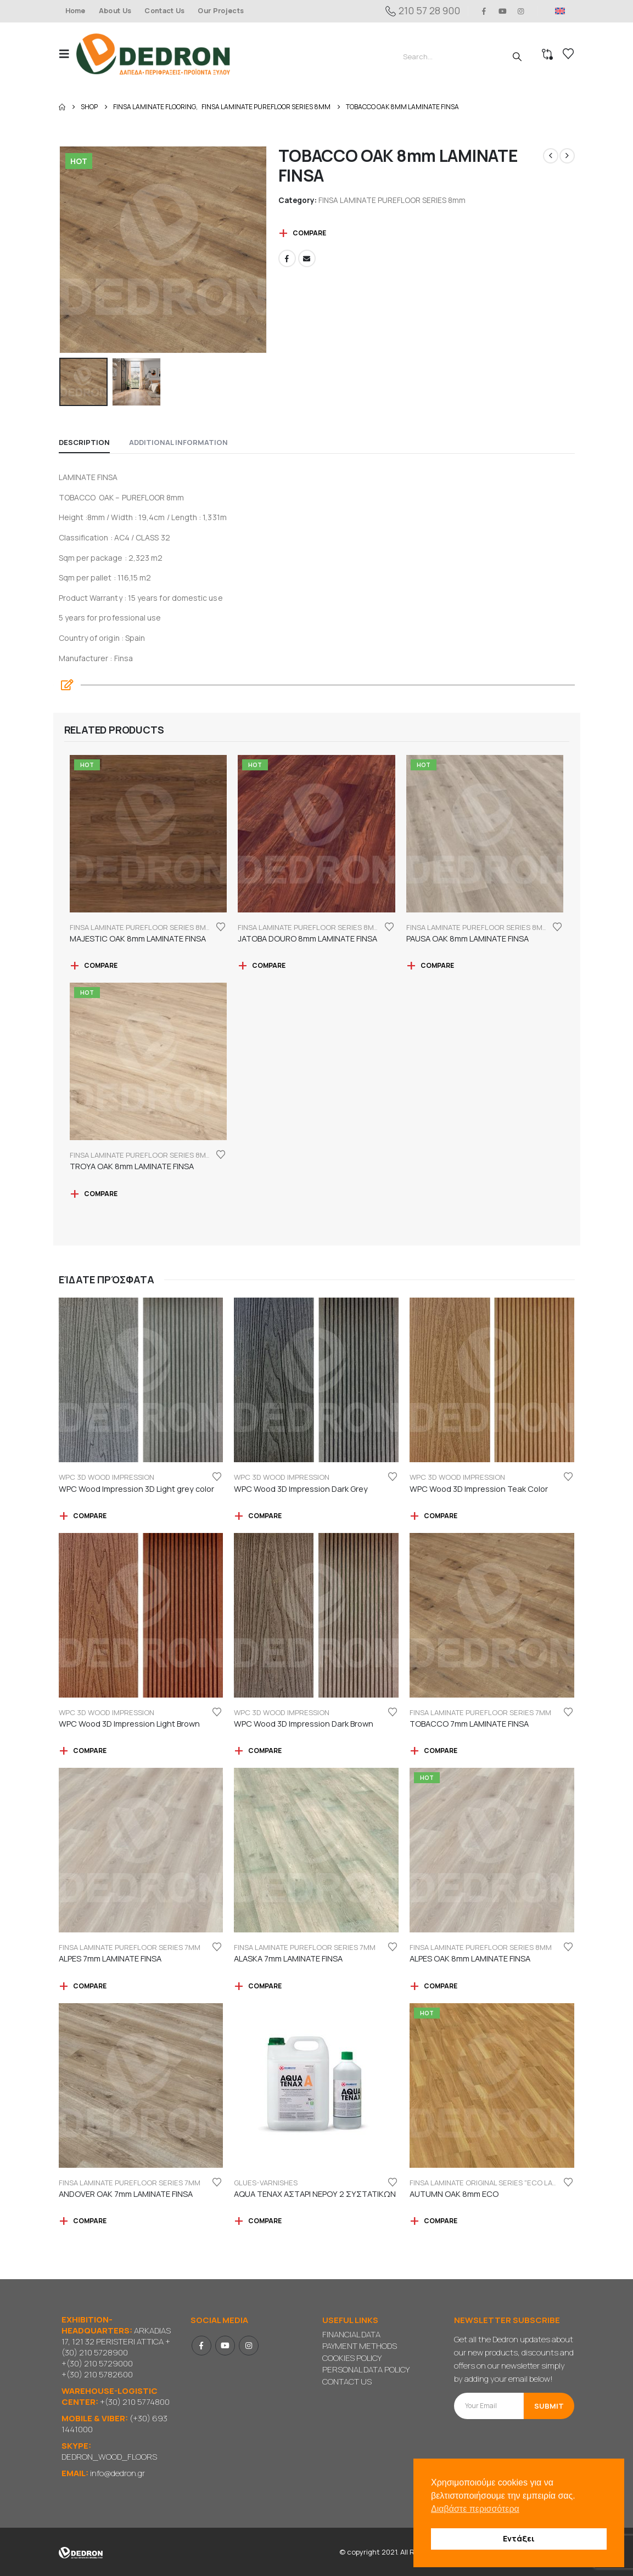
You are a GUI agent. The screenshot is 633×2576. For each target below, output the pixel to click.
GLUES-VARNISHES (266, 2183)
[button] (67, 53)
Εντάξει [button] (519, 2538)
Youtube (225, 2345)
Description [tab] (84, 442)
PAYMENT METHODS (359, 2346)
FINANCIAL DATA (351, 2334)
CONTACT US (347, 2381)
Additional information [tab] (178, 442)
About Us (115, 10)
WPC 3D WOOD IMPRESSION (106, 1477)
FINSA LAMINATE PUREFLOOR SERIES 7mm (480, 1712)
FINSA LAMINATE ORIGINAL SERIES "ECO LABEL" (488, 2183)
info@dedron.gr (117, 2473)
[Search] (517, 56)
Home (75, 10)
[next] (567, 156)
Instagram (249, 2345)
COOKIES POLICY (352, 2358)
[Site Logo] (153, 54)
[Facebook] (484, 11)
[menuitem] (560, 11)
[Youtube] (502, 11)
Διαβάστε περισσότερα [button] (475, 2508)
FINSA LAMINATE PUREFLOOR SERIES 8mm (392, 200)
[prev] (550, 156)
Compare (309, 233)
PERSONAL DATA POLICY (366, 2369)
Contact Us (164, 10)
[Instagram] (521, 11)
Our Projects (221, 10)
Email (307, 258)
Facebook (287, 258)
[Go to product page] (148, 833)
